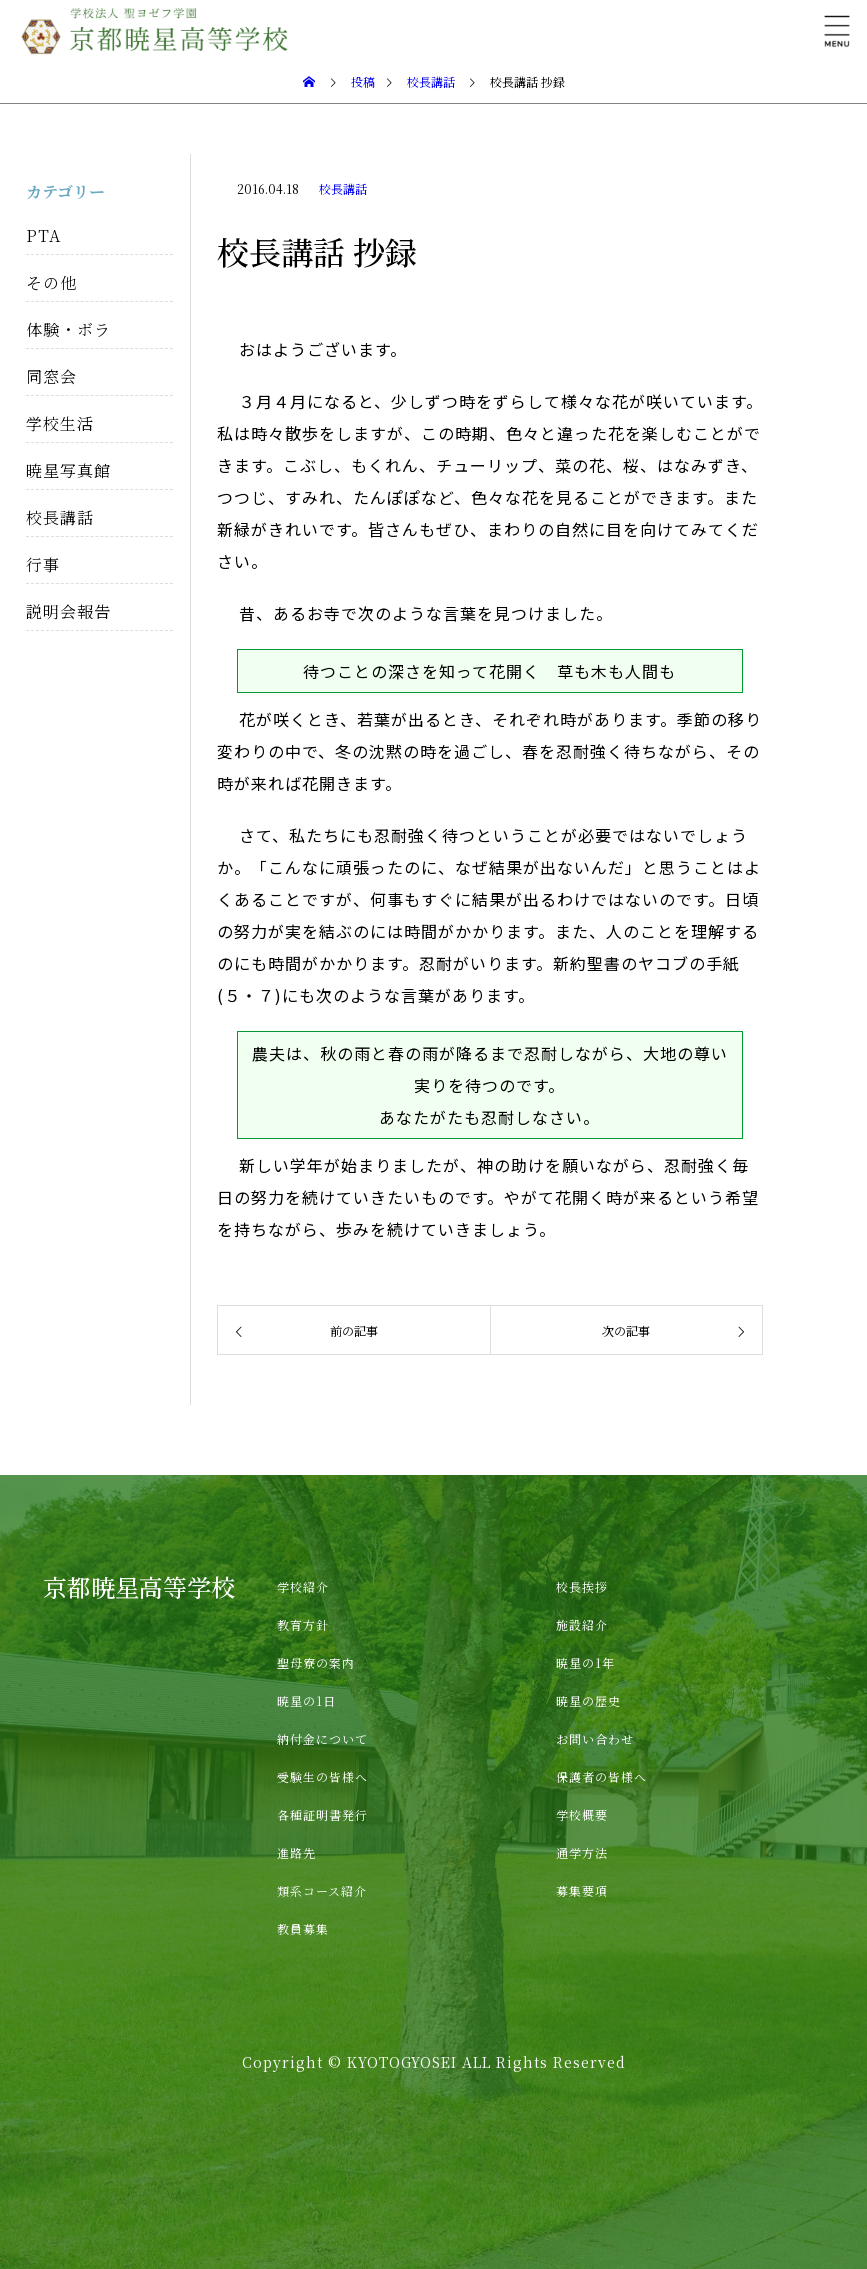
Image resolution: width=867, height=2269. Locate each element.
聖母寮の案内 (316, 1662)
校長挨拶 (582, 1586)
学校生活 (60, 423)
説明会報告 (68, 611)
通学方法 (582, 1852)
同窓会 (51, 376)
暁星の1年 (585, 1662)
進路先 (296, 1852)
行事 (43, 564)
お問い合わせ (595, 1738)
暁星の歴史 (588, 1700)
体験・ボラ (68, 329)
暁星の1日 (306, 1700)
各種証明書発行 (322, 1814)
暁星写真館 (68, 470)
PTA (43, 235)
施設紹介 (582, 1624)
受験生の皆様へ (322, 1776)
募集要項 (582, 1890)
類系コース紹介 (322, 1890)
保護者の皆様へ (601, 1776)
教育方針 (303, 1624)
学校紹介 (303, 1586)
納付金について (322, 1738)
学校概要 (582, 1814)
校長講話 (343, 188)
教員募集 (303, 1928)
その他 (51, 282)
